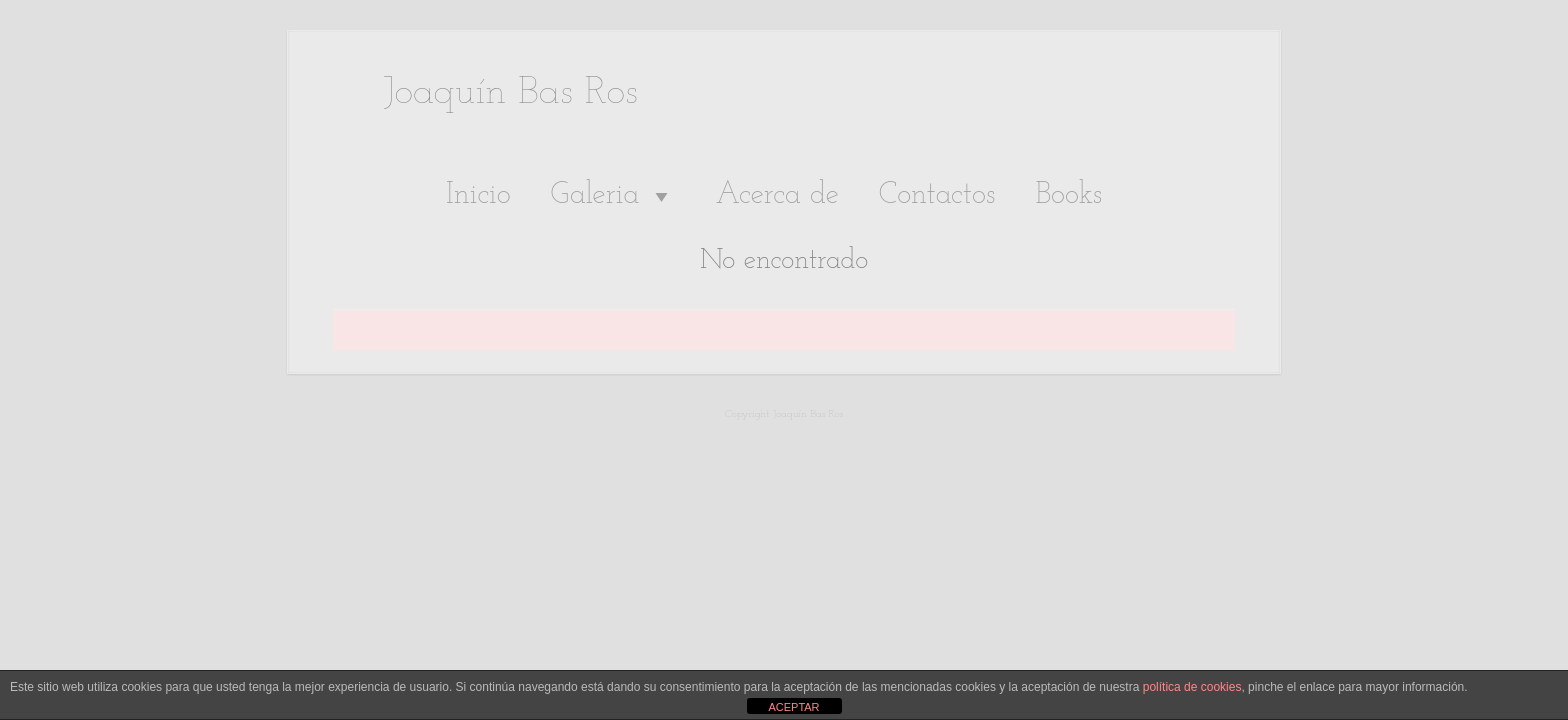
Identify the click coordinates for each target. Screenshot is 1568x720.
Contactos (937, 195)
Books (1068, 195)
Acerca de (776, 195)
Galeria (613, 196)
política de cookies (1192, 687)
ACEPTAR (793, 707)
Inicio (478, 195)
